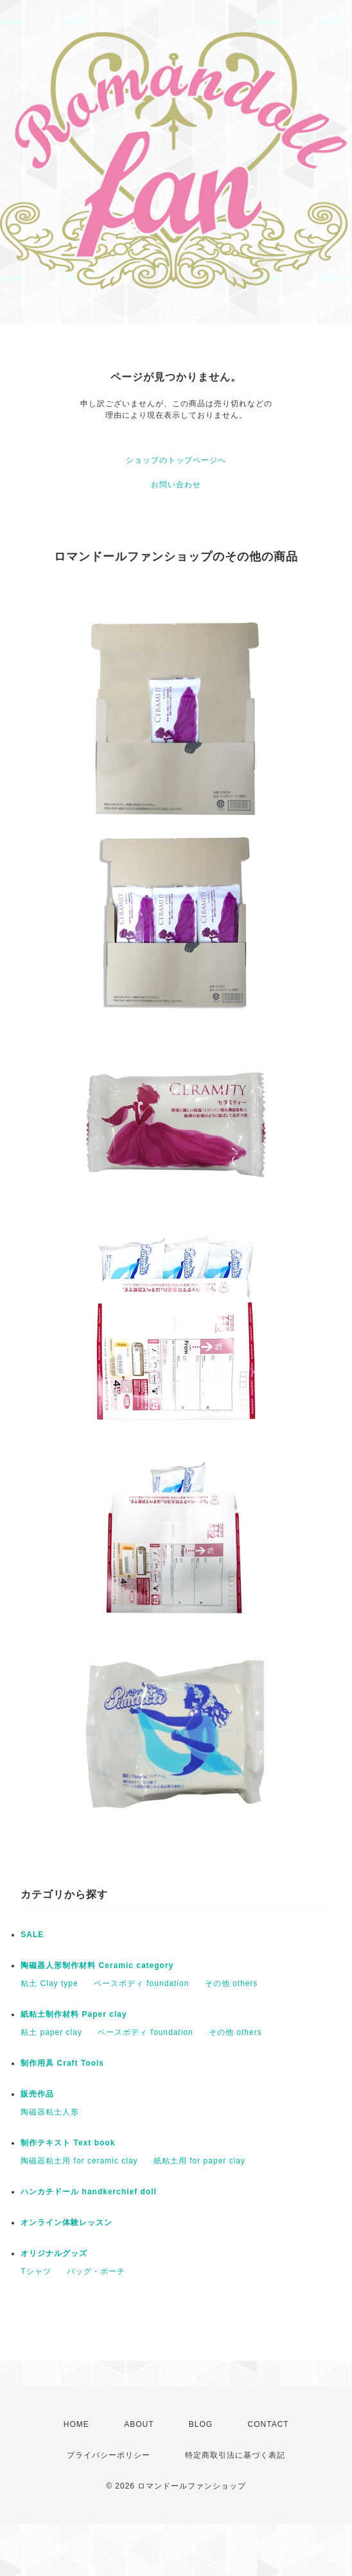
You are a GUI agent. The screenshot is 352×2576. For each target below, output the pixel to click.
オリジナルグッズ (54, 2253)
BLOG (201, 2424)
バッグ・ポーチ (96, 2271)
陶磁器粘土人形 (50, 2111)
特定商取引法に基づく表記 (235, 2455)
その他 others (231, 1983)
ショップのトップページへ (176, 460)
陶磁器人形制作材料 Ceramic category (97, 1965)
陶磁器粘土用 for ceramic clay (79, 2160)
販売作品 (37, 2093)
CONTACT (268, 2424)
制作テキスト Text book (68, 2142)
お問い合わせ (176, 484)
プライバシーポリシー (108, 2455)
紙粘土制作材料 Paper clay (74, 2014)
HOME (76, 2424)
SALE (32, 1934)
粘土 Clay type (49, 1983)
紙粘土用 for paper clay (199, 2160)
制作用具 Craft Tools (62, 2063)
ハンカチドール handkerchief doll (89, 2191)
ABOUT (139, 2424)
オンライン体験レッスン (66, 2222)
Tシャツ (36, 2271)
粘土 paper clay (51, 2032)
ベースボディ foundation (141, 1983)
